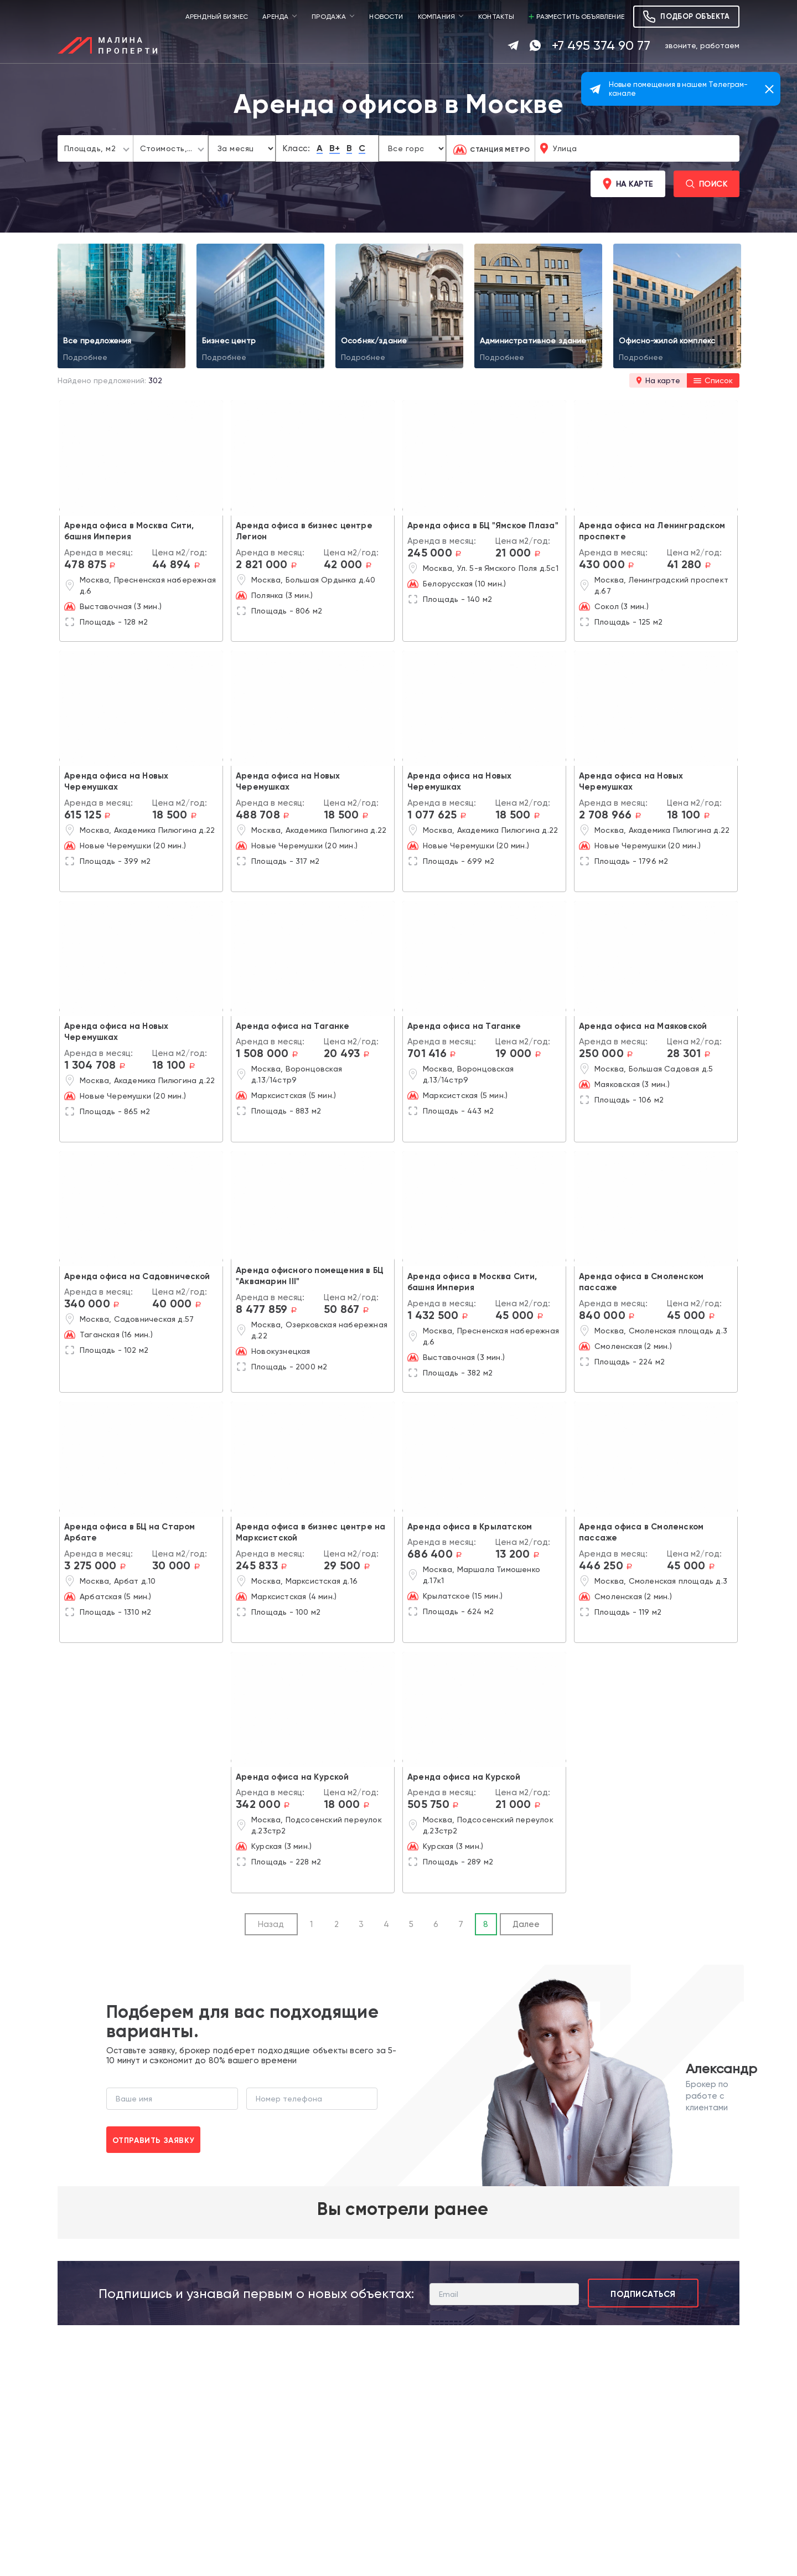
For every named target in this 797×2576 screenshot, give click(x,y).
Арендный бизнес (217, 16)
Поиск (707, 183)
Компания (436, 16)
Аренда (275, 16)
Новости (386, 16)
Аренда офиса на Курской (292, 1777)
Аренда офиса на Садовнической (137, 1276)
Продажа (329, 16)
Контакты (496, 16)
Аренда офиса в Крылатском (469, 1527)
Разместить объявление (576, 17)
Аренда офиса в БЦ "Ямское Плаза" (482, 525)
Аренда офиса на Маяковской (643, 1026)
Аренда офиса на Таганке (292, 1026)
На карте (628, 183)
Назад (271, 1924)
